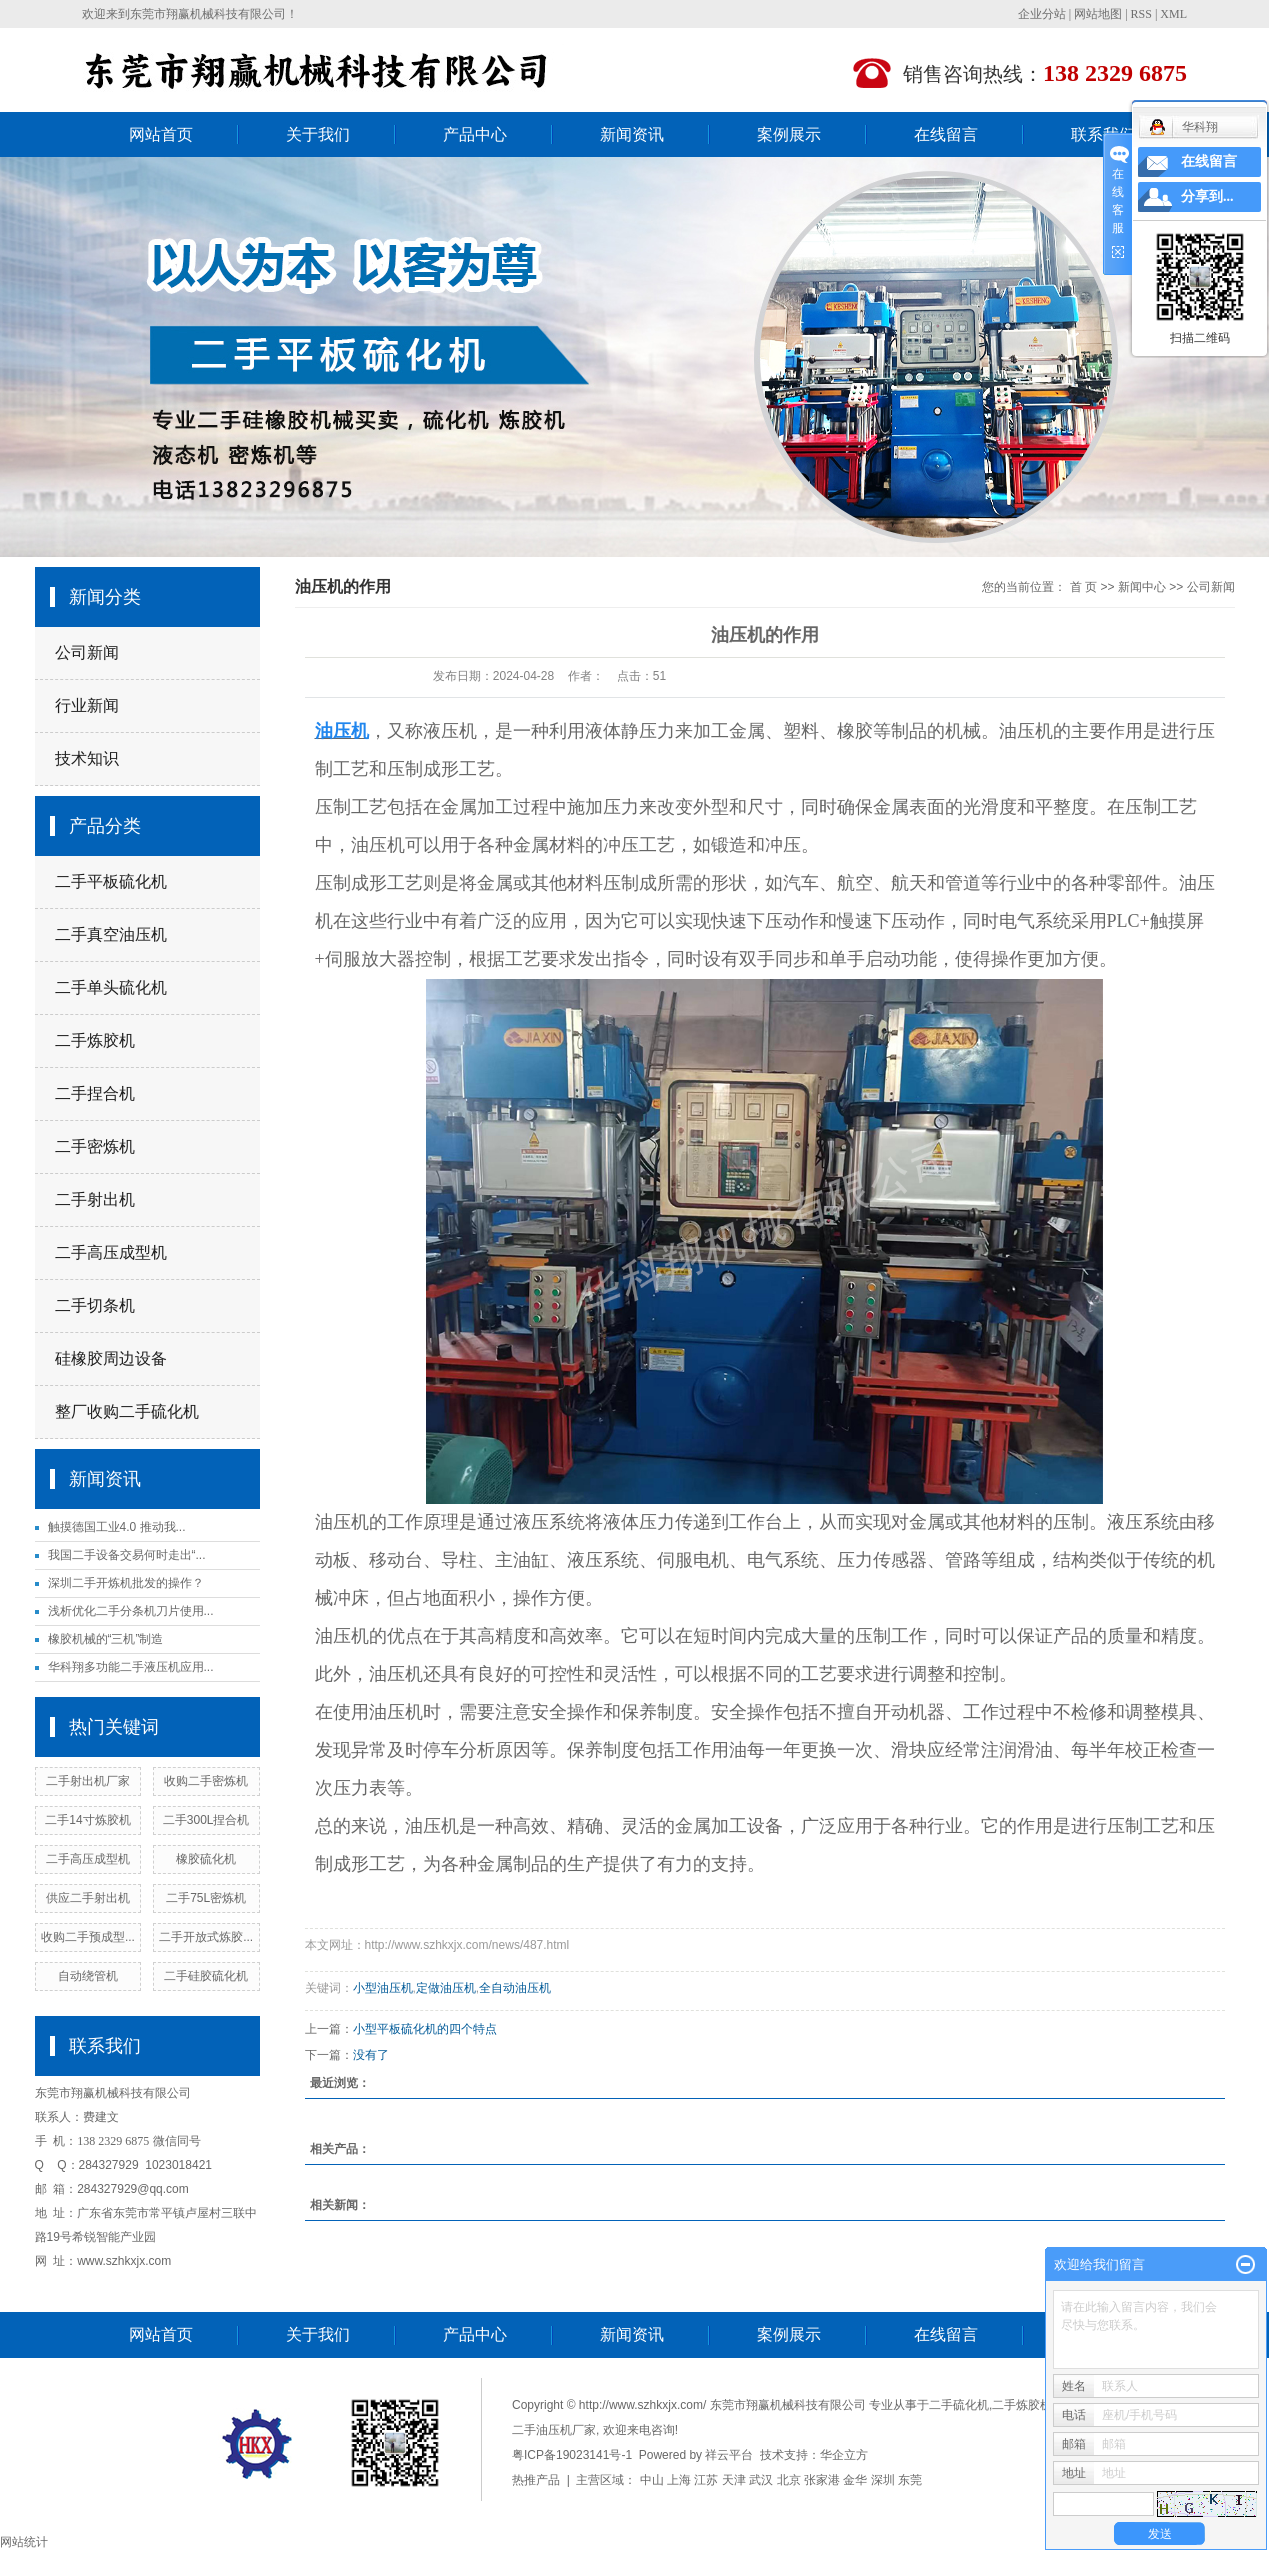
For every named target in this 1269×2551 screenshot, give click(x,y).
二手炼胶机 (95, 1040)
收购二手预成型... (88, 1937)
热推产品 (536, 2480)
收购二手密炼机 (206, 1781)
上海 (679, 2480)
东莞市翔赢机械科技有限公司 (208, 14)
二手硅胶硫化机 (206, 1976)
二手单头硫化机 (111, 987)
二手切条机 (95, 1305)
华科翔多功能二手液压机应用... (131, 1667)
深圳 (883, 2480)
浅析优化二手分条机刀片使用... (131, 1611)
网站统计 (24, 2542)
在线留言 (946, 134)
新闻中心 (1142, 587)
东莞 (910, 2480)
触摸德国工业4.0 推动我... (117, 1527)
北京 (789, 2480)
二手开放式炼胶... (206, 1937)
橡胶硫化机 (206, 1859)
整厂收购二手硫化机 (127, 1411)
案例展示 (789, 134)
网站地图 (1098, 14)
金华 (855, 2480)
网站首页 (161, 134)
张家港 (822, 2480)
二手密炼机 (95, 1146)
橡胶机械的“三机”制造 (106, 1639)
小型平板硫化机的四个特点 (425, 2029)
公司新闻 (87, 652)
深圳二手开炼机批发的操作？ (126, 1583)
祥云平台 (729, 2455)
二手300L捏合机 (206, 1820)
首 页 (1083, 587)
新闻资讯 (632, 134)
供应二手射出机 (88, 1898)
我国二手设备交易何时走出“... (127, 1555)
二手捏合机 (95, 1093)
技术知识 (87, 758)
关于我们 (318, 134)
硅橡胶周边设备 (111, 1358)
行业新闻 (87, 705)
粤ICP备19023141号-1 (572, 2455)
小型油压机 (383, 1988)
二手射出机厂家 (88, 1781)
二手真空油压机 (111, 934)
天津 (734, 2480)
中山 (652, 2480)
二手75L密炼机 (206, 1898)
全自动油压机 (515, 1988)
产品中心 (475, 134)
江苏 (706, 2480)
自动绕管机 (88, 1976)
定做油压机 (446, 1988)
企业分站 (1042, 14)
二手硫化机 (959, 2405)
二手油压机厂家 (554, 2430)
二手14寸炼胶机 (87, 1820)
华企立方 (844, 2455)
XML (1173, 14)
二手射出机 (95, 1199)
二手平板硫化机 (111, 881)
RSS (1141, 14)
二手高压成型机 (111, 1252)
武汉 (761, 2480)
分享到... (1207, 196)
